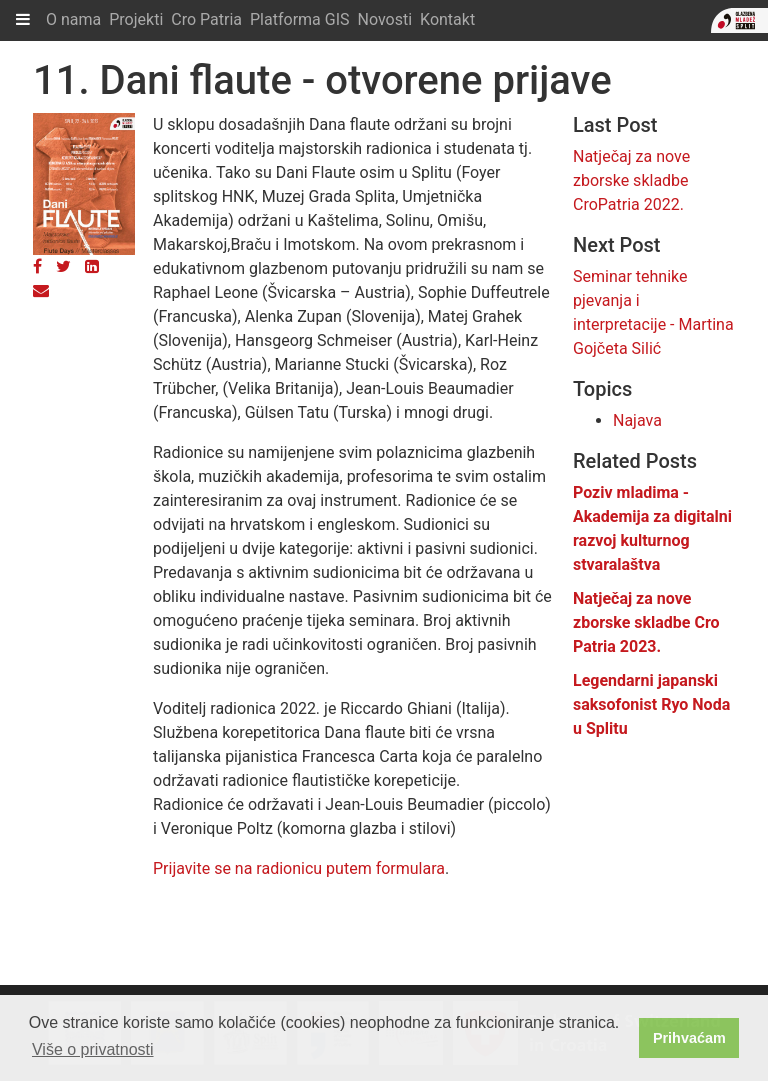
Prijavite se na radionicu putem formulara (299, 868)
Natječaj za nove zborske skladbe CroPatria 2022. (631, 180)
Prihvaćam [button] (689, 1038)
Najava (637, 420)
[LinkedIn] (92, 266)
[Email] (41, 290)
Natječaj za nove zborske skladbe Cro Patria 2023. (646, 622)
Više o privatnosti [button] (93, 1049)
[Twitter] (63, 266)
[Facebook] (37, 266)
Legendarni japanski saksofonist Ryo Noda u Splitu (651, 704)
